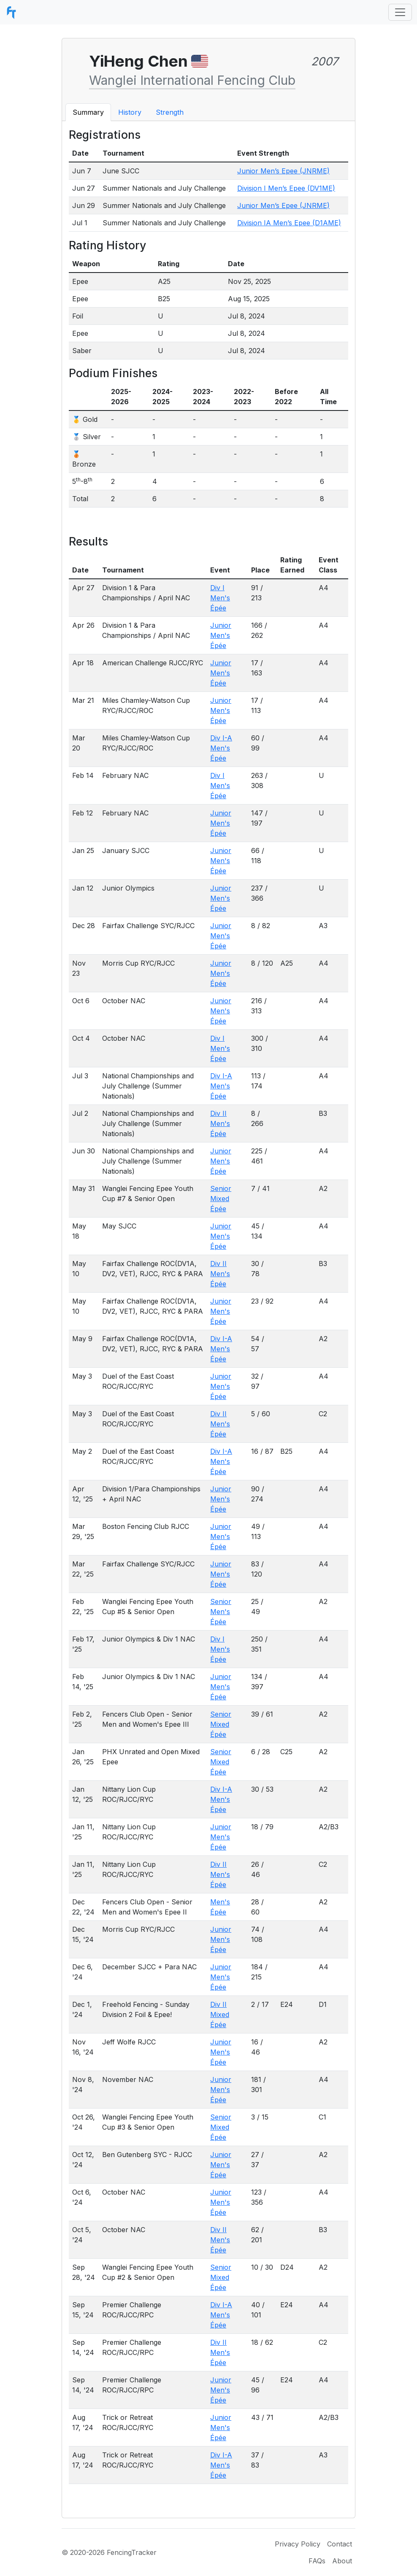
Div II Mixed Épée (219, 2014)
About (342, 2561)
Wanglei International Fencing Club (192, 80)
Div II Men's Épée (220, 1123)
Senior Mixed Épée (220, 1198)
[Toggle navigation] (400, 12)
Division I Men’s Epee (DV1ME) (286, 188)
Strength (170, 112)
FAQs (317, 2561)
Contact (339, 2544)
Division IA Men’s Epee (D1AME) (289, 223)
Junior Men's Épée (220, 635)
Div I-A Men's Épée (221, 748)
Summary (88, 112)
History (129, 112)
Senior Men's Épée (220, 1611)
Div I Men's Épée (220, 597)
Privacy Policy (297, 2544)
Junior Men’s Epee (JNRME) (283, 171)
